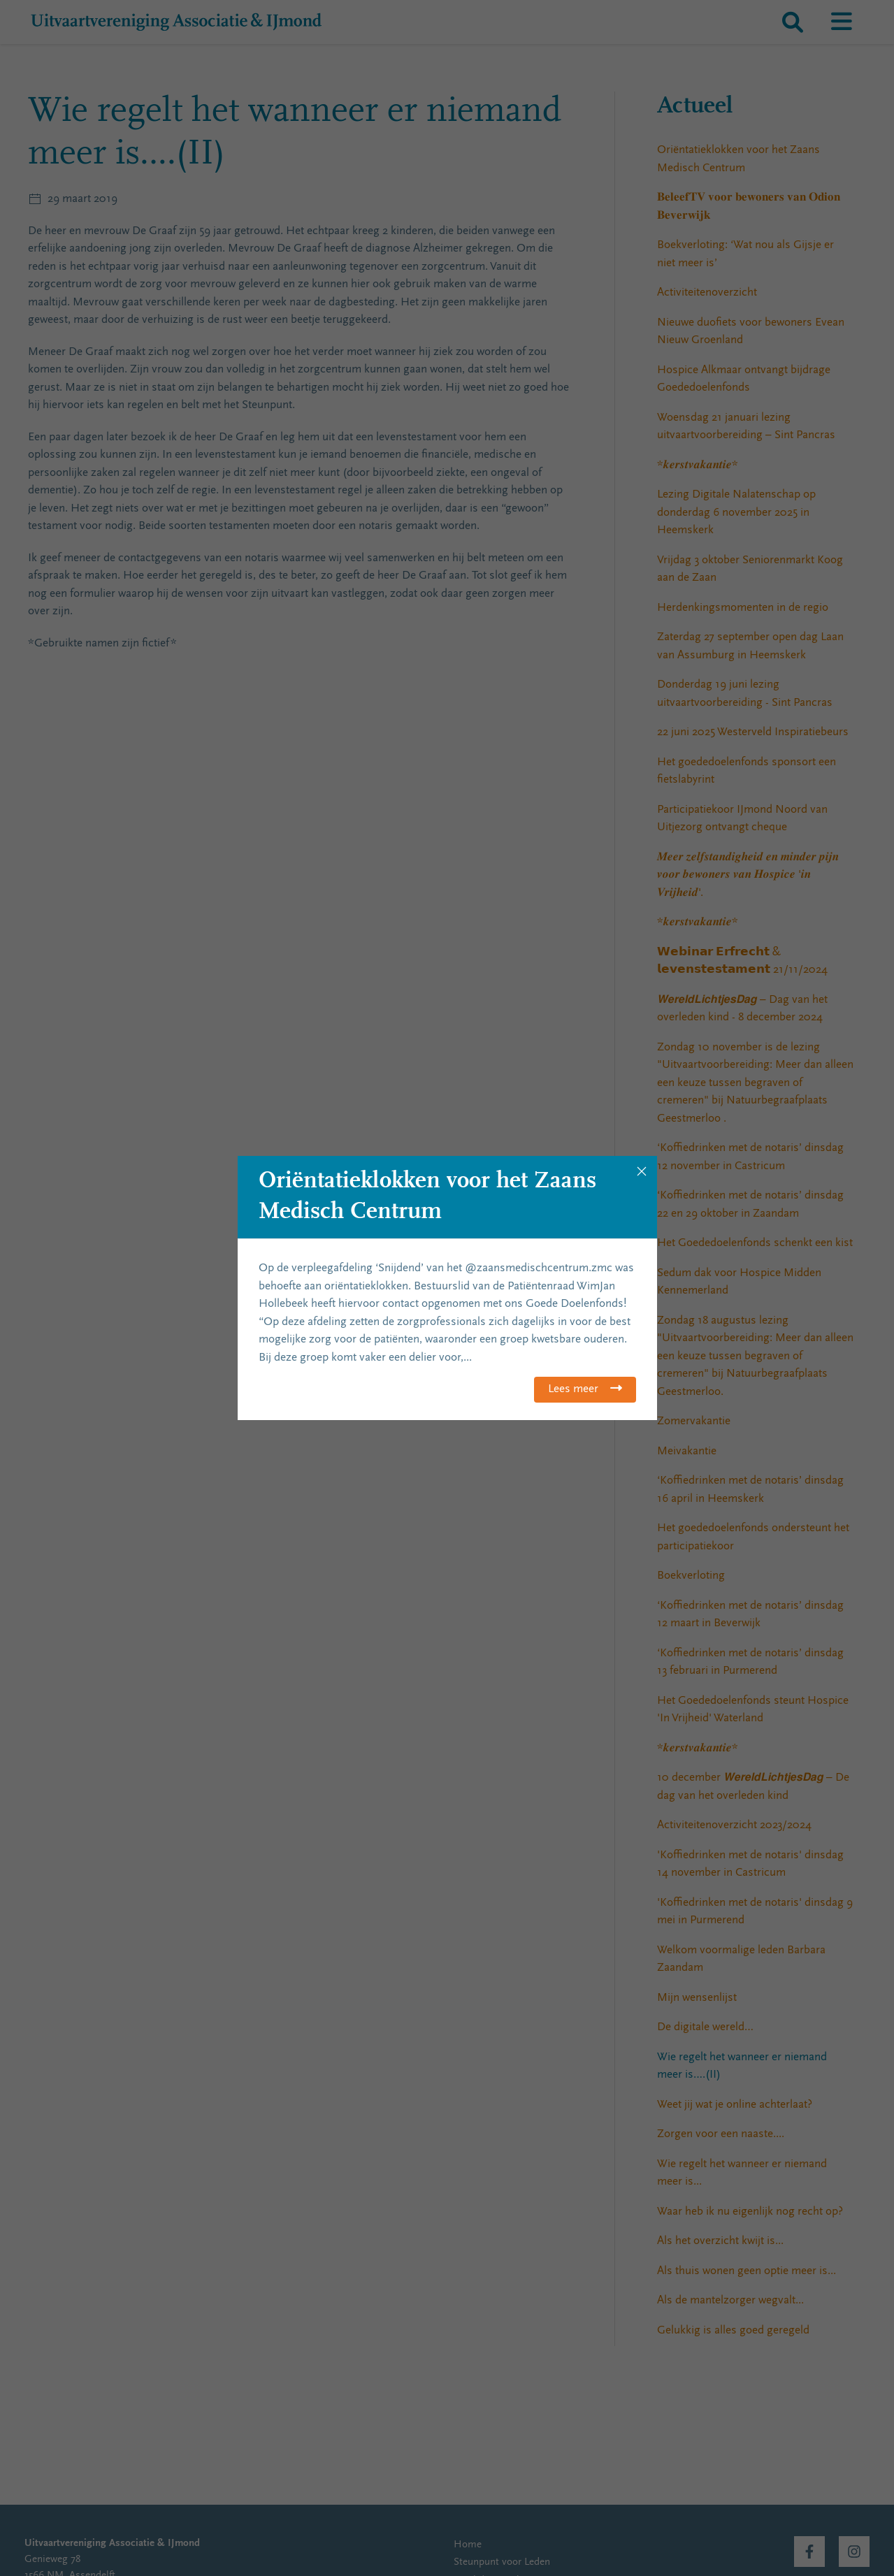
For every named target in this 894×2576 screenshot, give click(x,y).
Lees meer (573, 1390)
